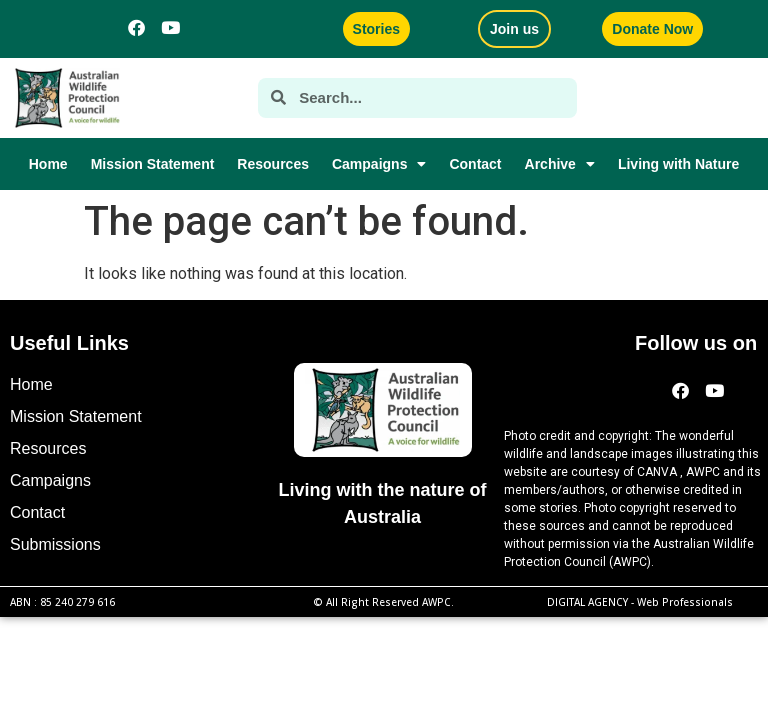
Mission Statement (153, 164)
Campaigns (379, 164)
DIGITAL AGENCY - (640, 602)
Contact (475, 164)
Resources (273, 164)
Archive (560, 164)
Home (48, 164)
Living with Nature (678, 164)
